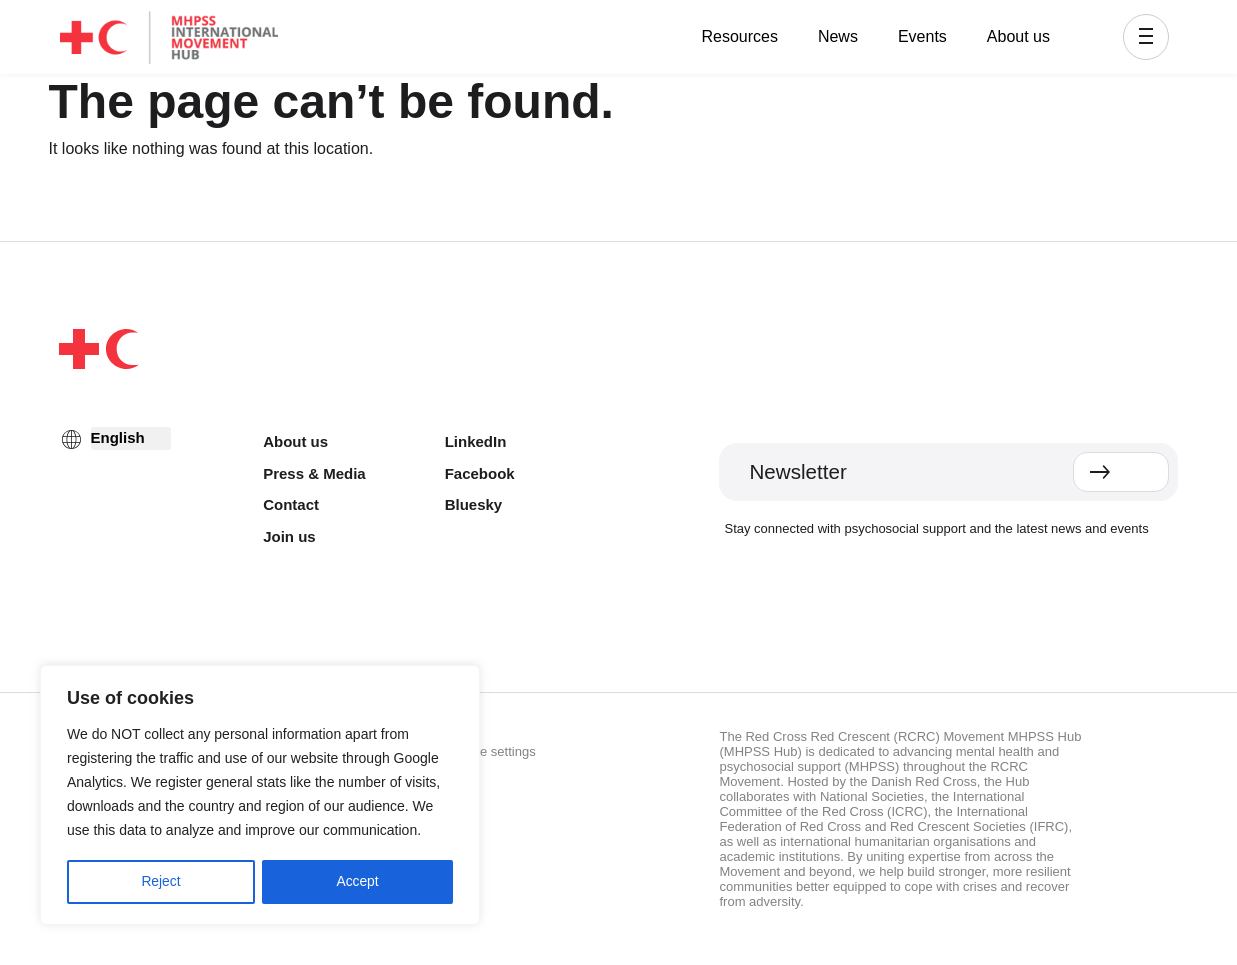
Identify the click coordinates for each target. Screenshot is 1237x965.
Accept (357, 882)
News (838, 36)
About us (1018, 36)
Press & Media (314, 473)
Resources (739, 36)
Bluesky (474, 504)
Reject (161, 882)
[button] (1146, 37)
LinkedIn (476, 441)
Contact (291, 504)
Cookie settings (491, 751)
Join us (289, 536)
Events (922, 36)
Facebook (480, 473)
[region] (260, 796)
